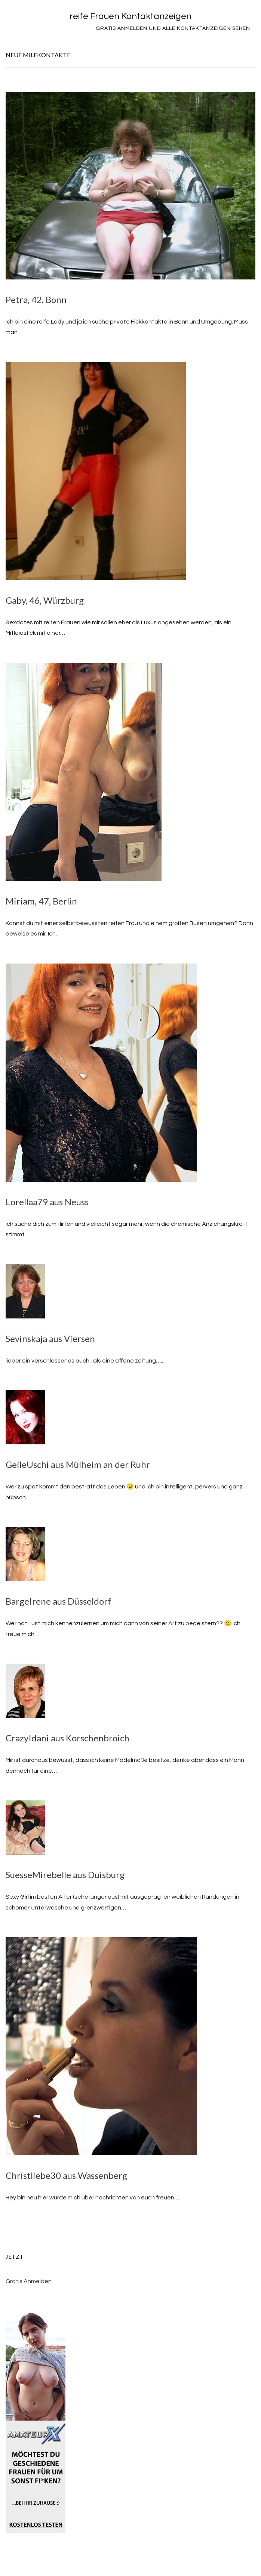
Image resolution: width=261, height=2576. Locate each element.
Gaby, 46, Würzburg (45, 600)
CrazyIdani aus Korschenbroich (67, 1737)
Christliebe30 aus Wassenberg (66, 2175)
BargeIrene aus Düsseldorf (58, 1601)
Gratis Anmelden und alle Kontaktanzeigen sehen (173, 28)
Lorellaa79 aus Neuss (47, 1201)
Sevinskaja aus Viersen (50, 1338)
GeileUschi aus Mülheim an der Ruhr (78, 1464)
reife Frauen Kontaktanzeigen (130, 16)
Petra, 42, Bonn (36, 299)
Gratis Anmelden (29, 2281)
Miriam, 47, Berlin (41, 901)
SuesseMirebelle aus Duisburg (65, 1874)
